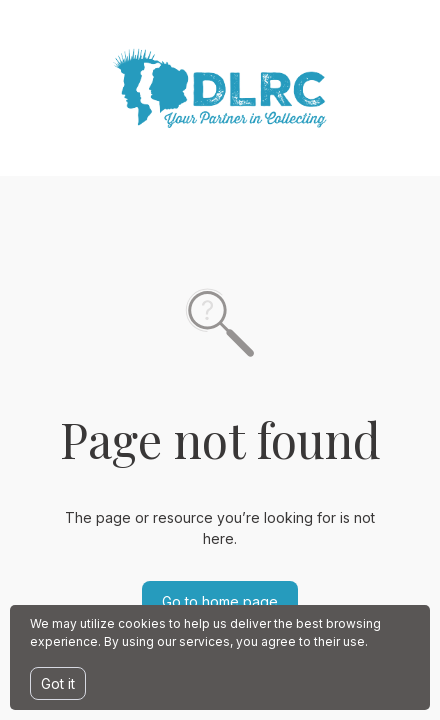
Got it (58, 683)
